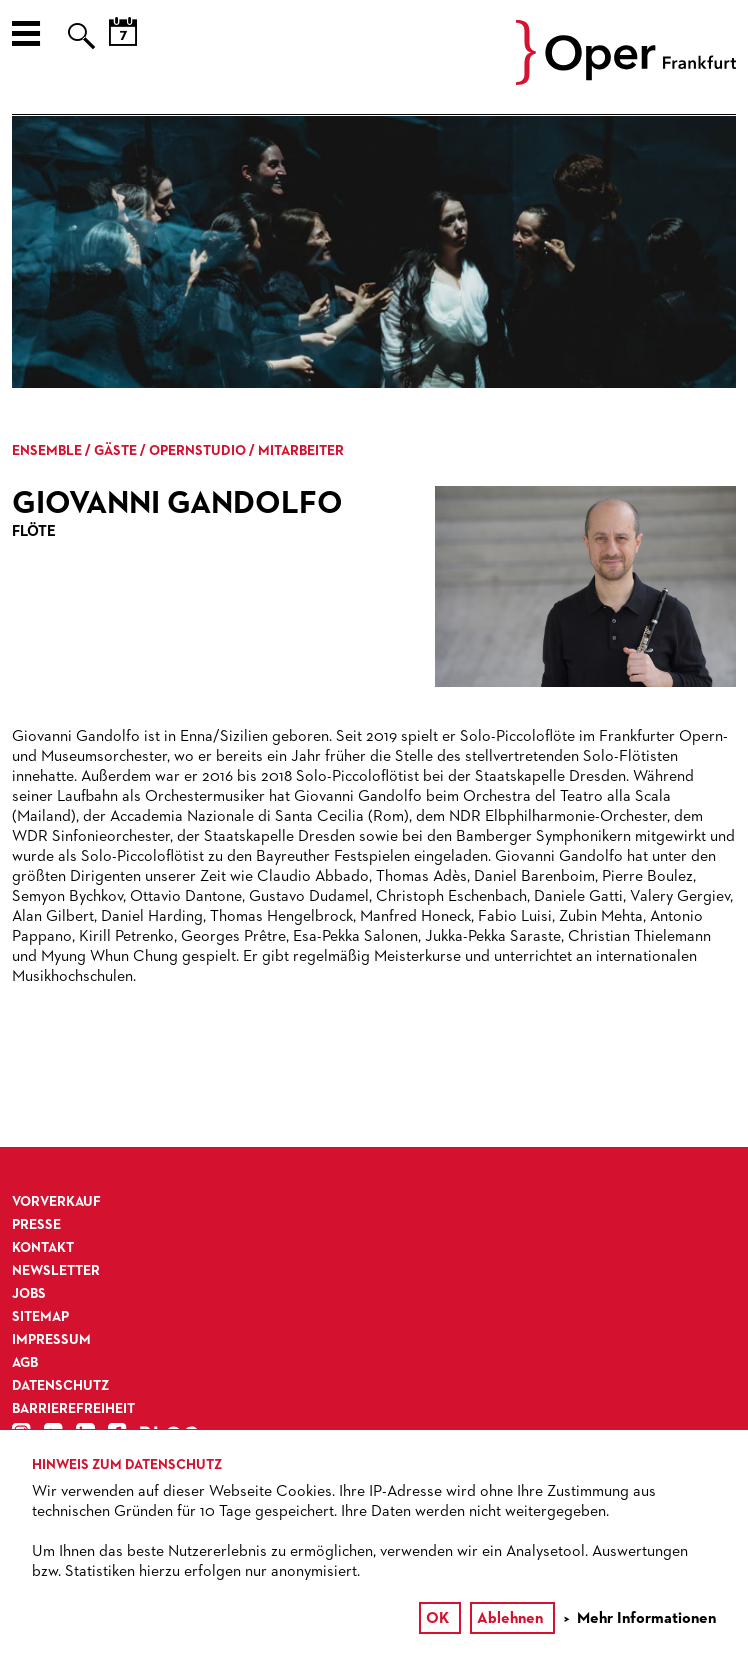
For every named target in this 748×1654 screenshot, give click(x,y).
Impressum (51, 1340)
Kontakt (43, 1248)
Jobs (29, 1294)
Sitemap (40, 1317)
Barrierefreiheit (73, 1409)
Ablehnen (510, 1619)
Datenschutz (60, 1386)
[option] (374, 252)
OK (437, 1619)
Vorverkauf (56, 1202)
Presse (36, 1225)
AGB (25, 1363)
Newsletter (56, 1271)
